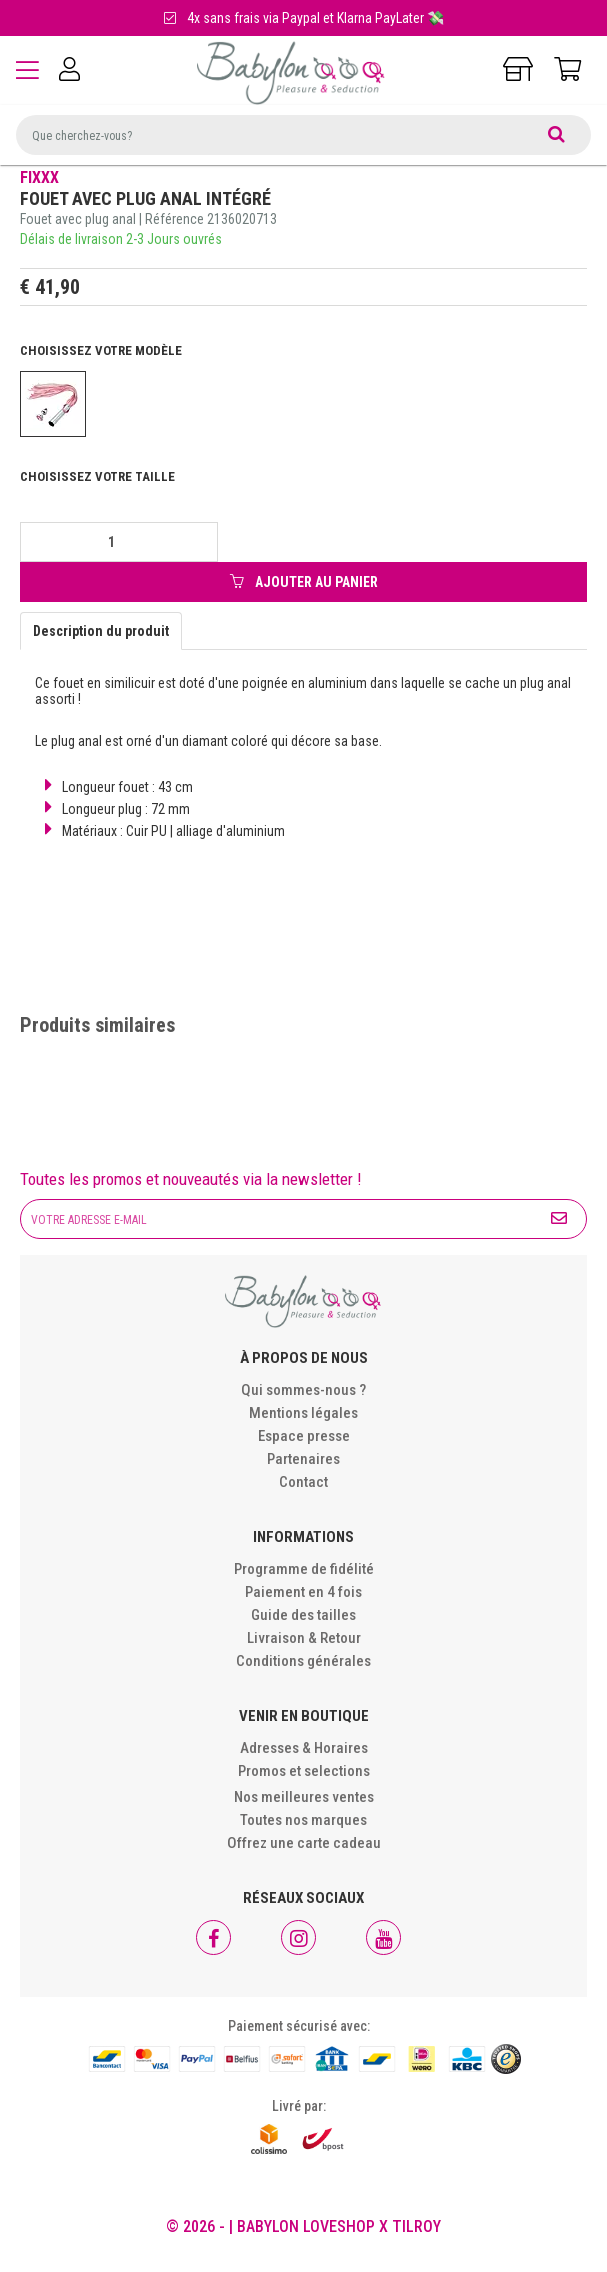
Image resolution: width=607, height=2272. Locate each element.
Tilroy (416, 2226)
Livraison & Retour (304, 1638)
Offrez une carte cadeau (304, 1843)
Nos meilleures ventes (304, 1797)
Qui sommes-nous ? (303, 1390)
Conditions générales (303, 1661)
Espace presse (304, 1436)
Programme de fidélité (304, 1569)
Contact (303, 1482)
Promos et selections (304, 1771)
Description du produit (101, 631)
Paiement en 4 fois (303, 1592)
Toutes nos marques (303, 1820)
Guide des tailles (303, 1615)
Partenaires (303, 1459)
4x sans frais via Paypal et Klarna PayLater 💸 (304, 18)
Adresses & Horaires (304, 1748)
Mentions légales (303, 1413)
